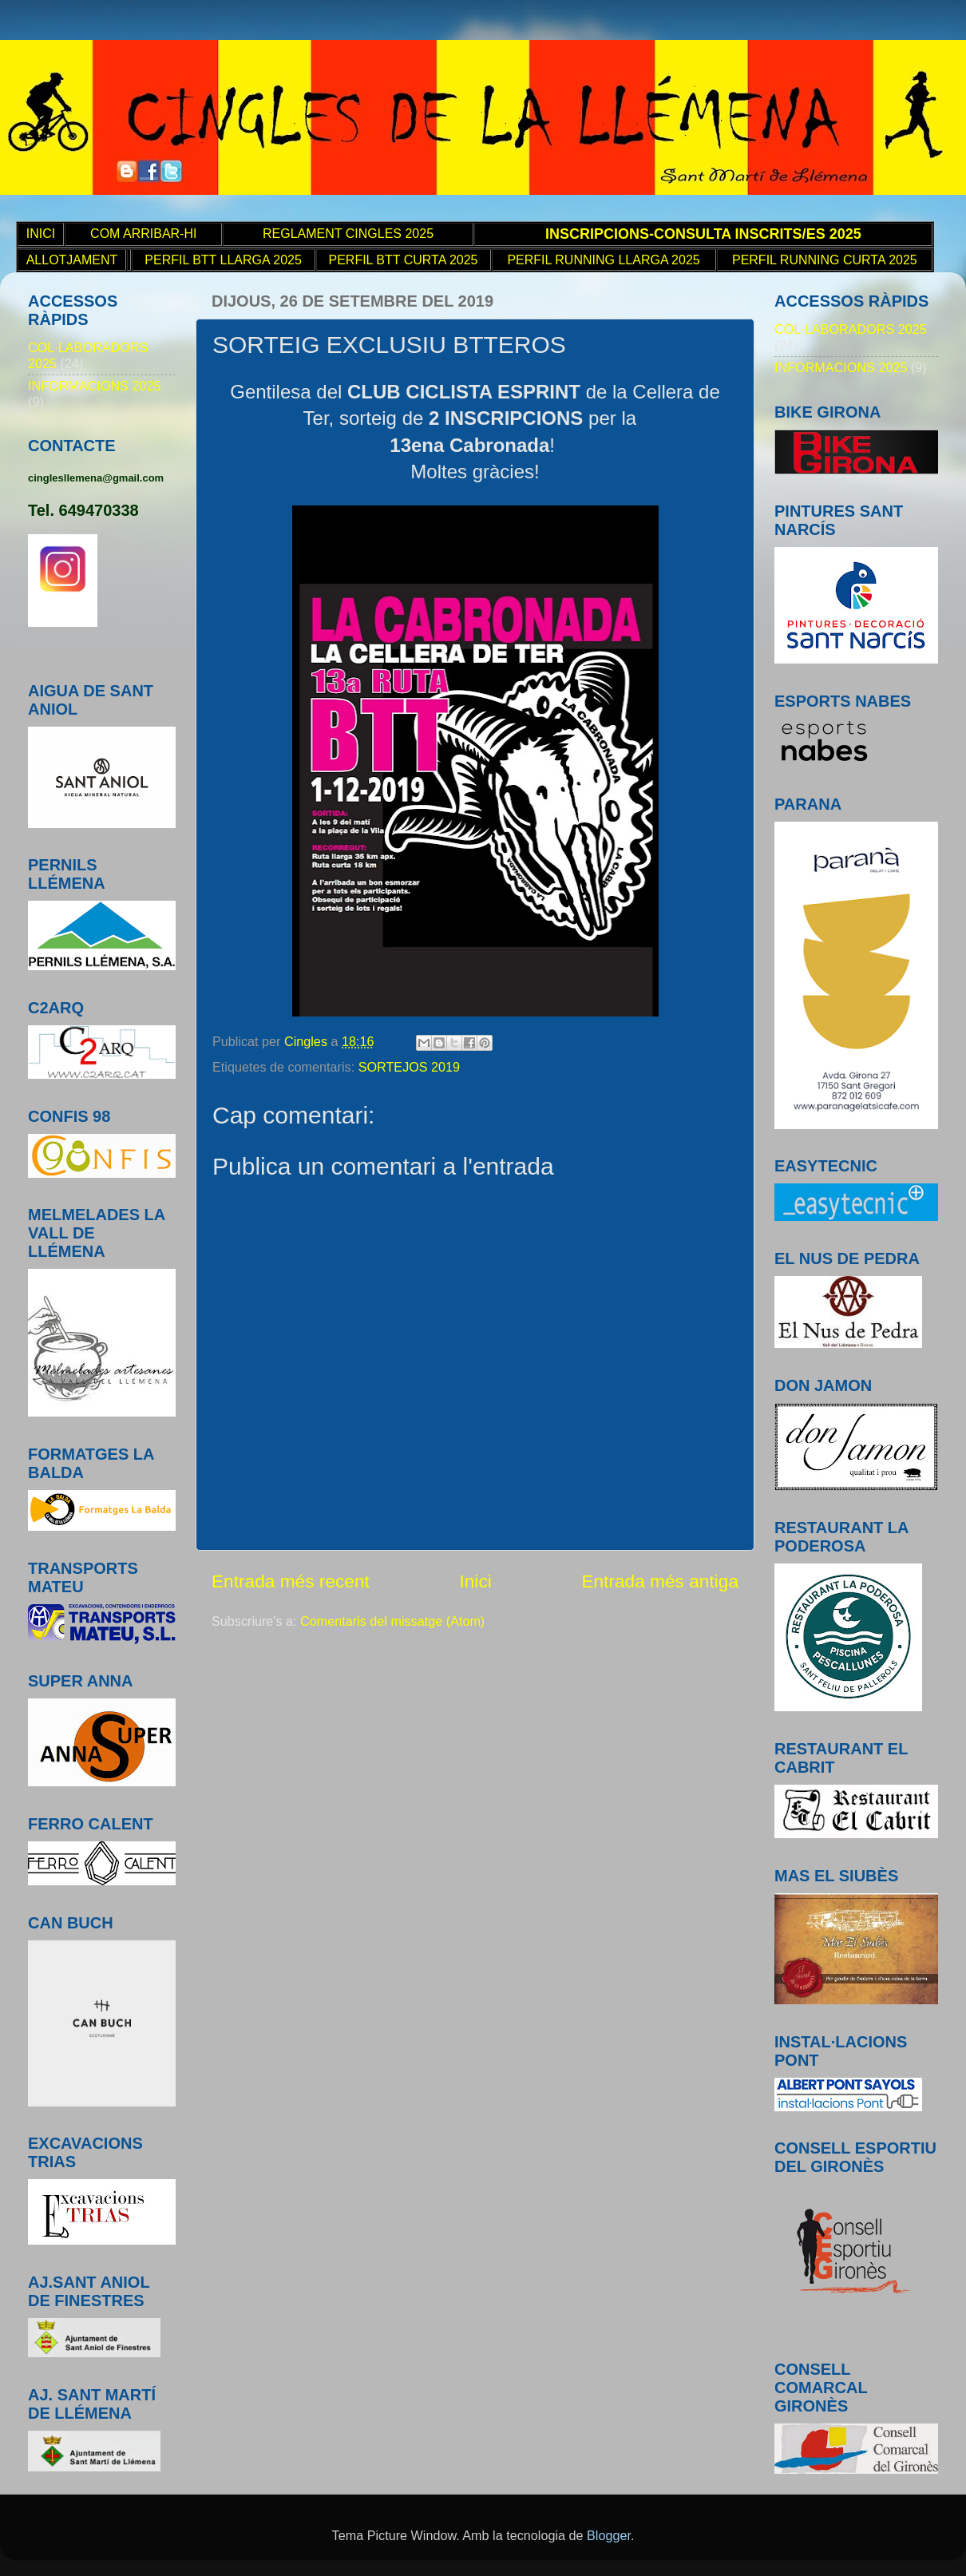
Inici (475, 1581)
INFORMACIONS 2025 (94, 385)
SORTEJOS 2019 (409, 1067)
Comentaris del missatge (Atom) (392, 1621)
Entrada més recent (291, 1581)
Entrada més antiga (659, 1581)
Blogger (609, 2535)
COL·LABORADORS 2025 (850, 329)
